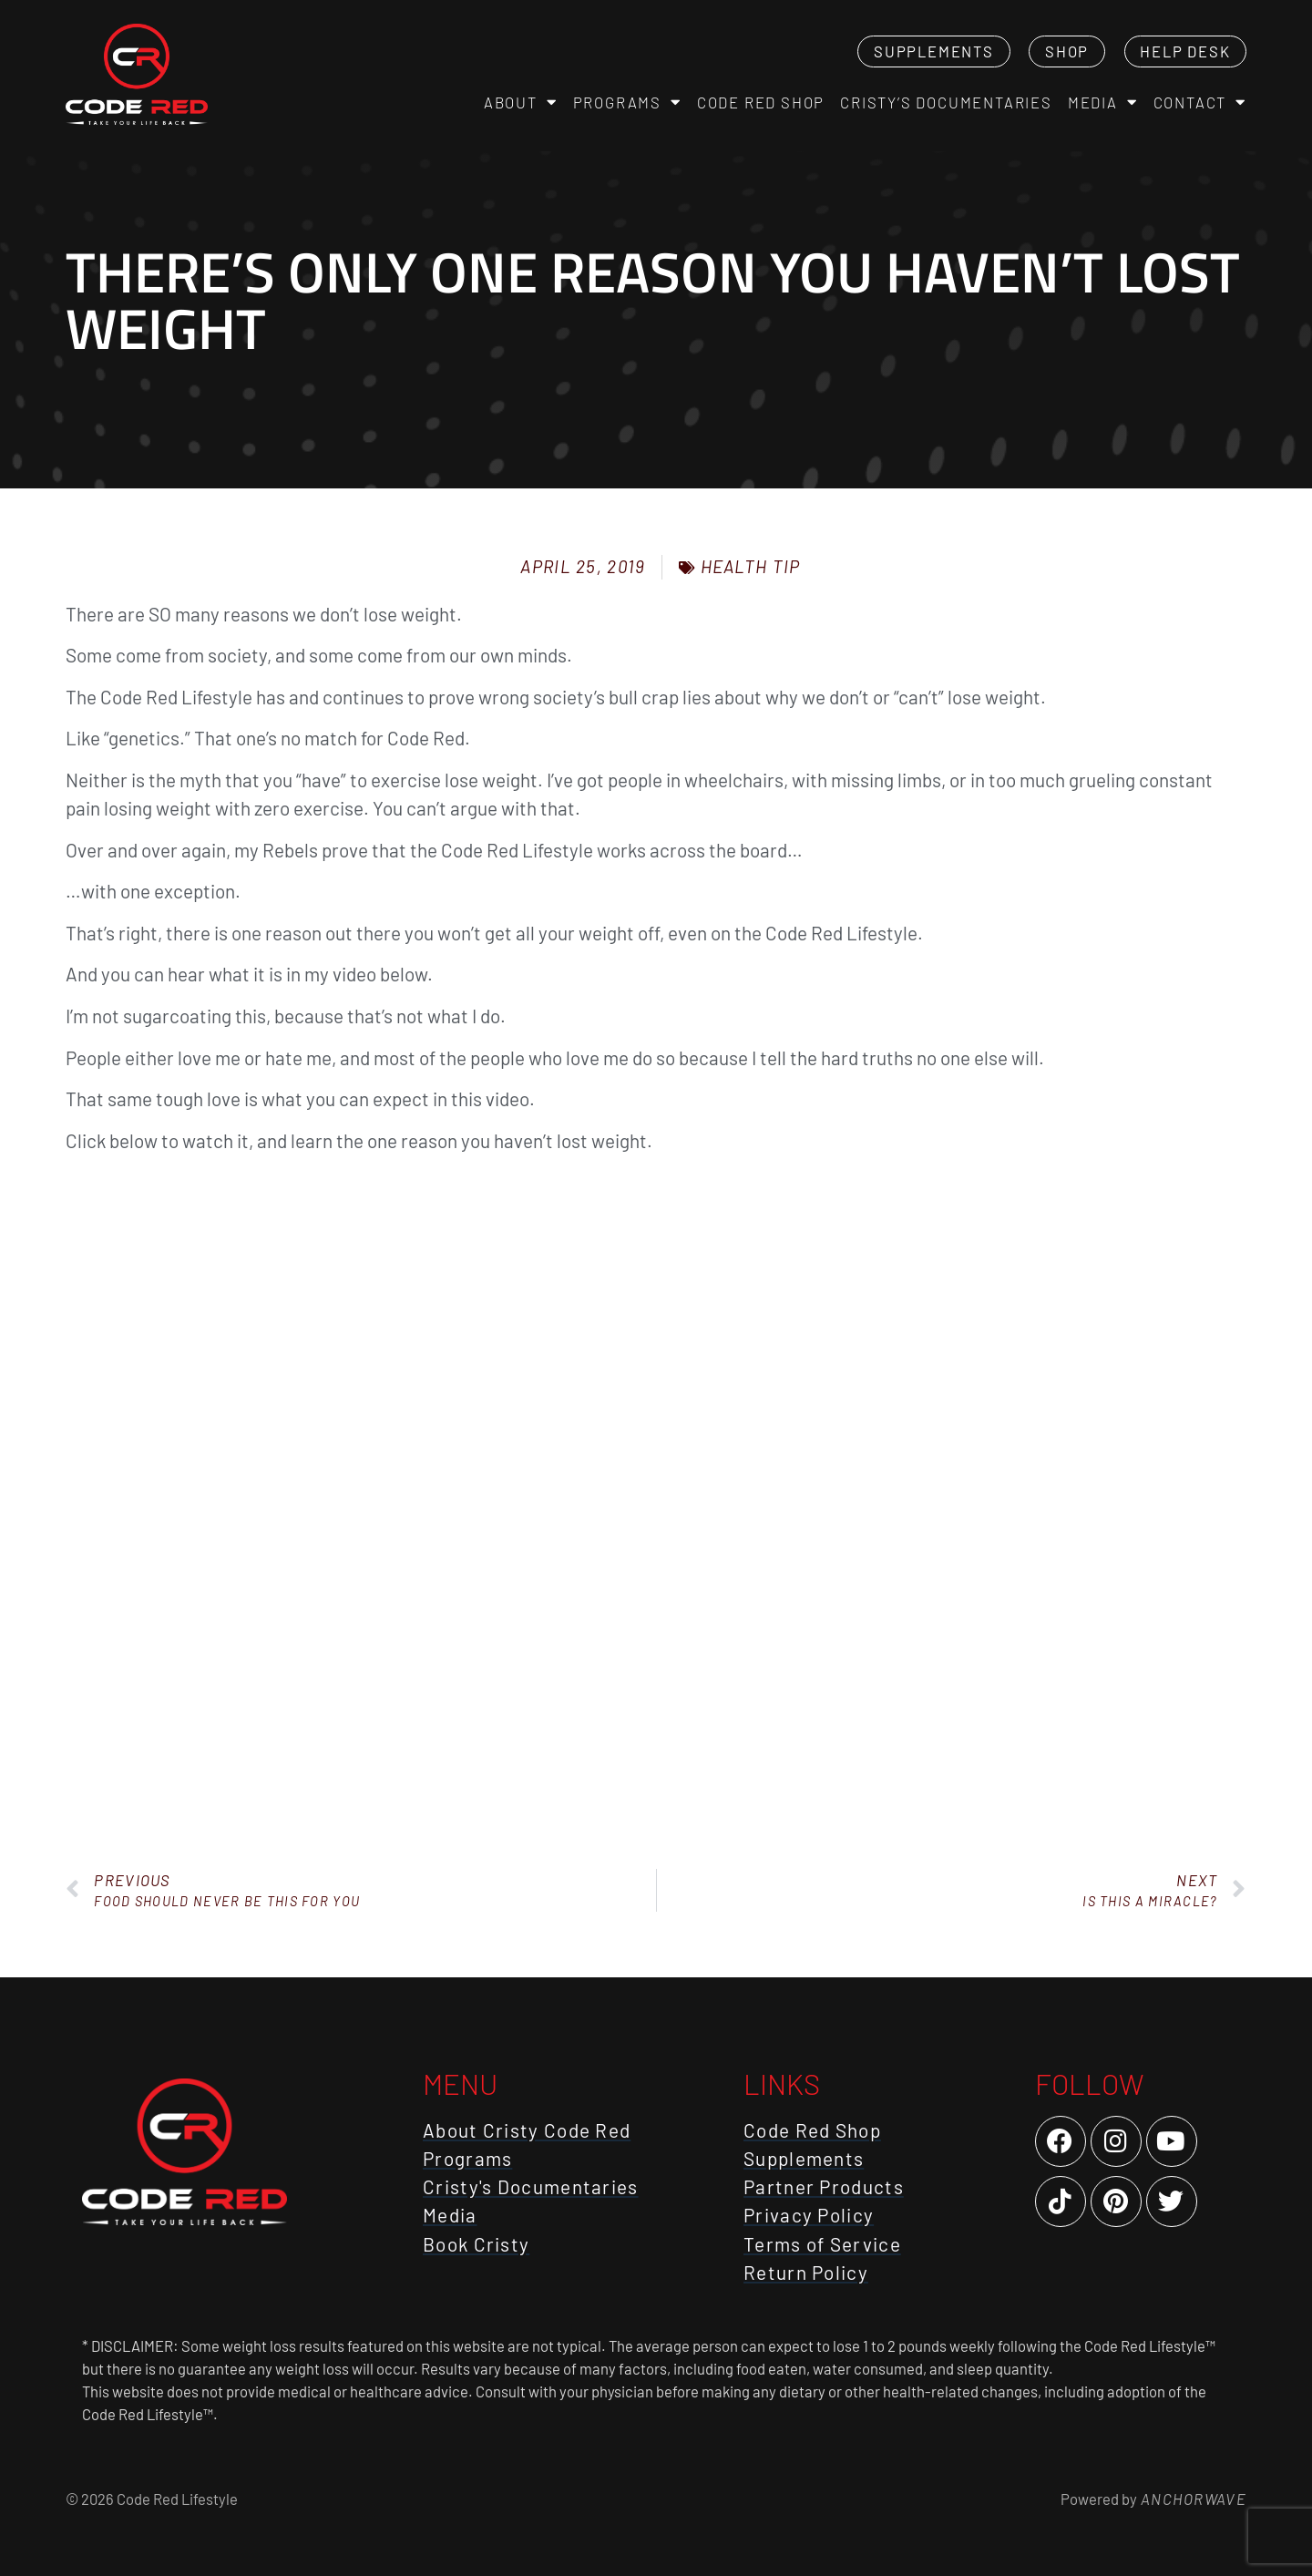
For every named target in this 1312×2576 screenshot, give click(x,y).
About (521, 102)
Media (1103, 102)
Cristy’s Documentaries (946, 102)
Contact (1199, 102)
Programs (627, 102)
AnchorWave (1191, 2498)
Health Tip (751, 566)
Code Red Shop (761, 102)
